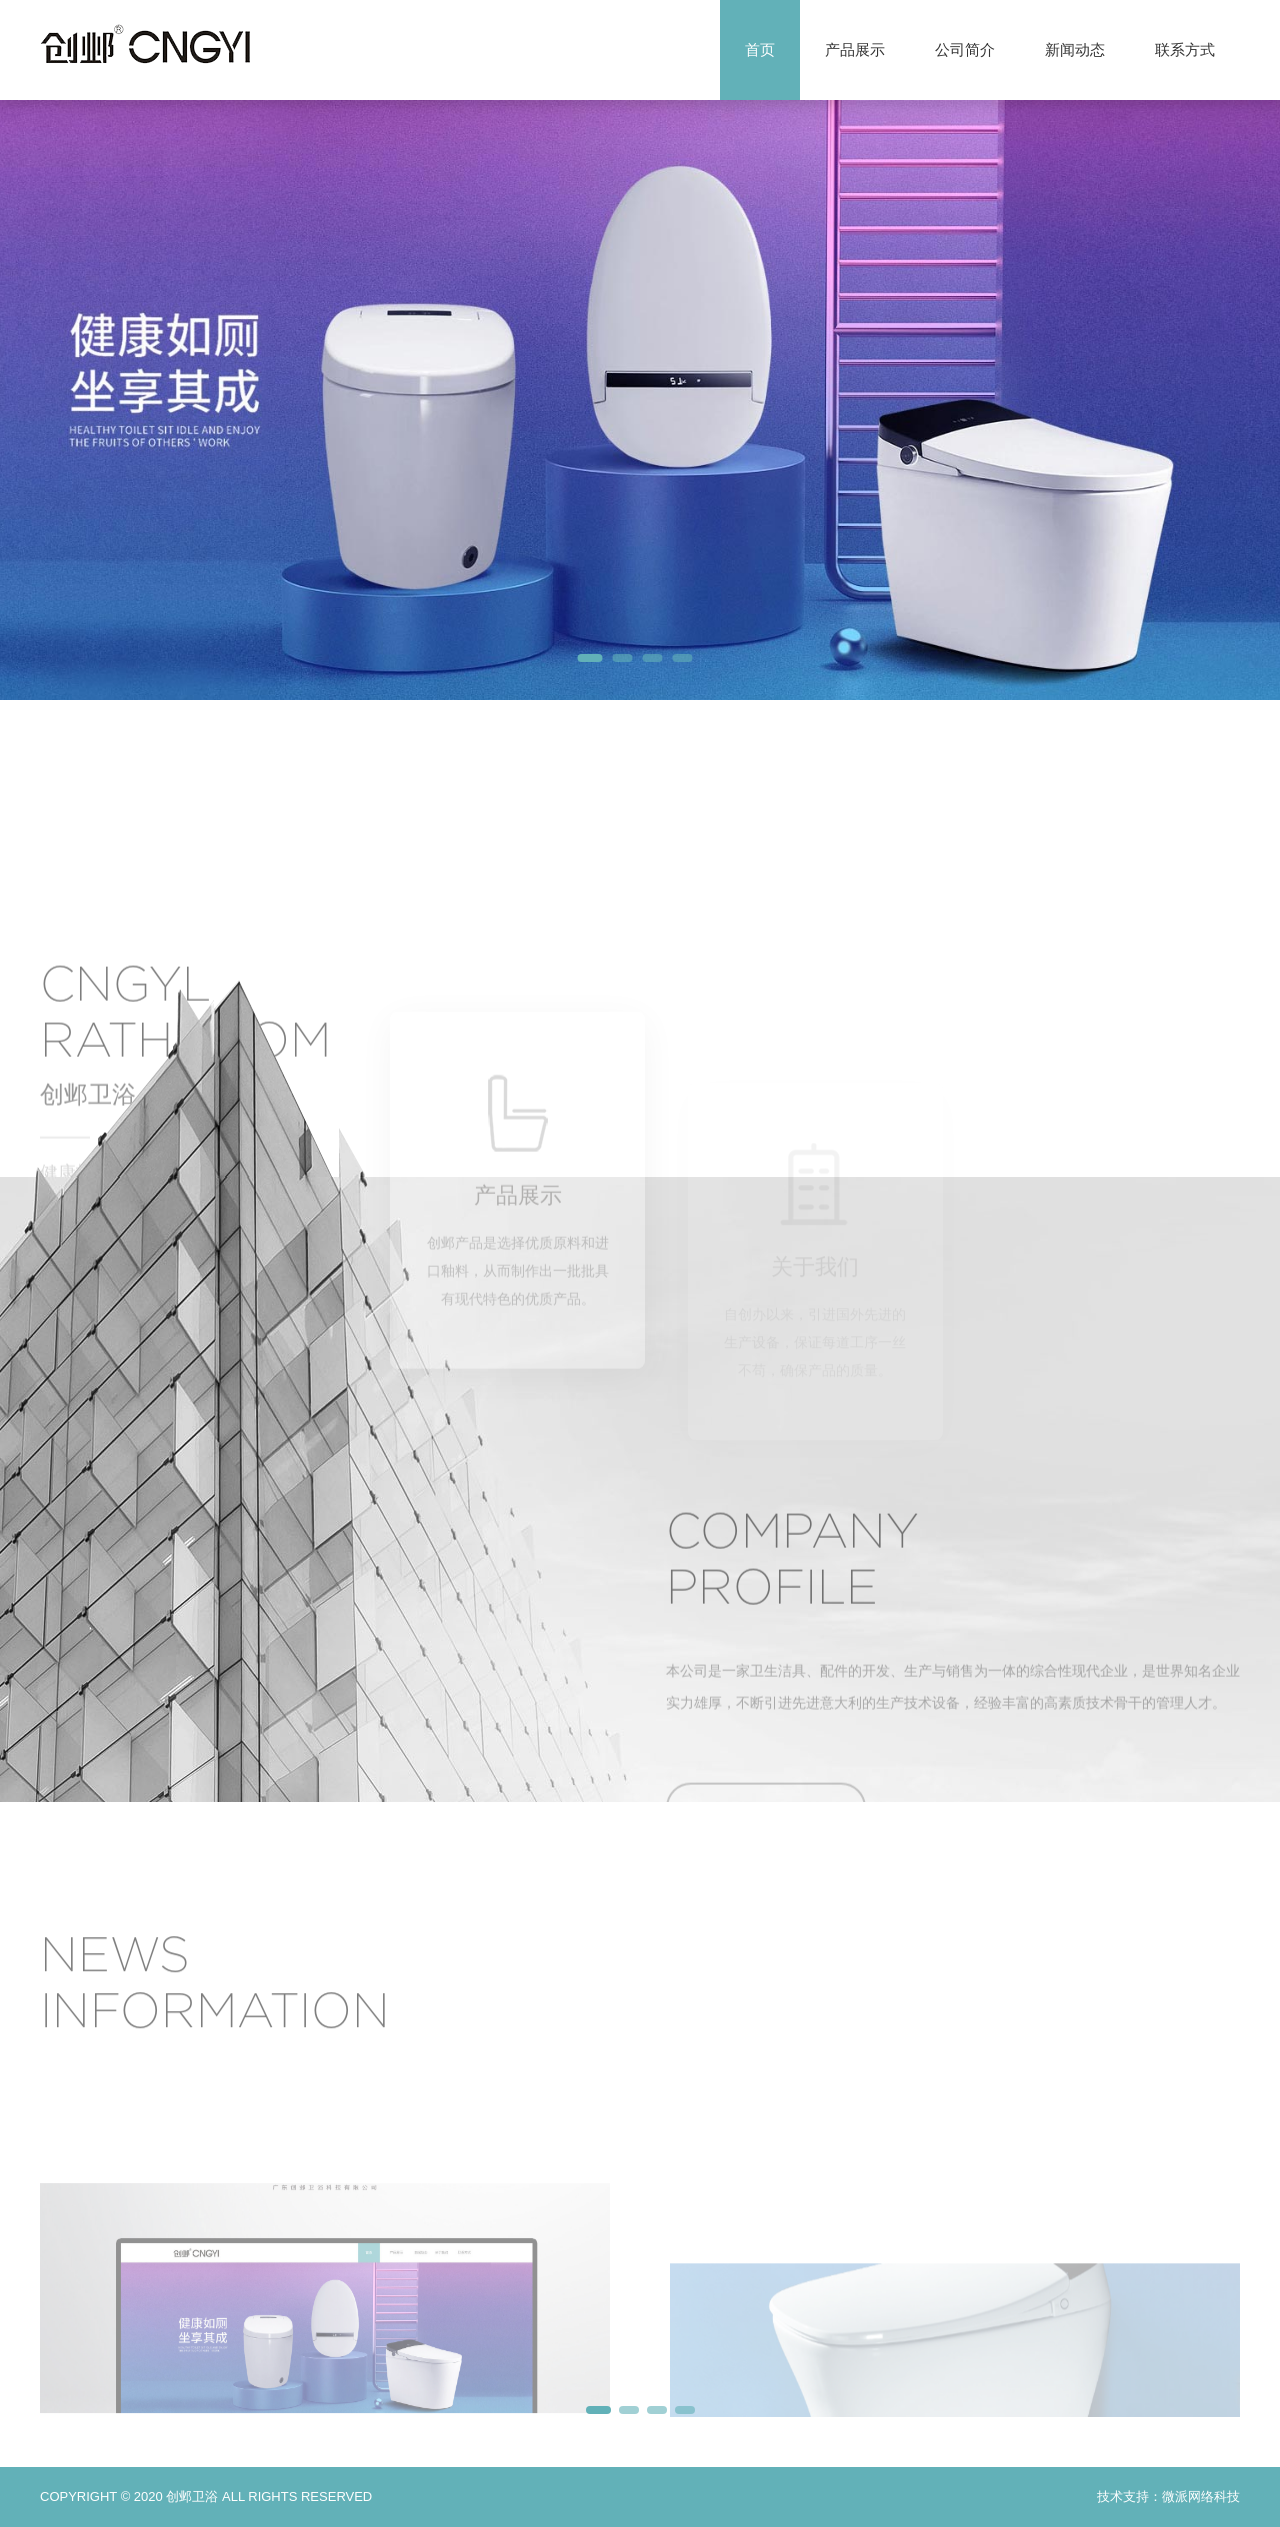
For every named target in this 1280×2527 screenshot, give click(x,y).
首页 (760, 50)
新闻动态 (1075, 49)
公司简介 (965, 49)
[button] (590, 658)
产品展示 (855, 49)
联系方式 (1185, 49)
